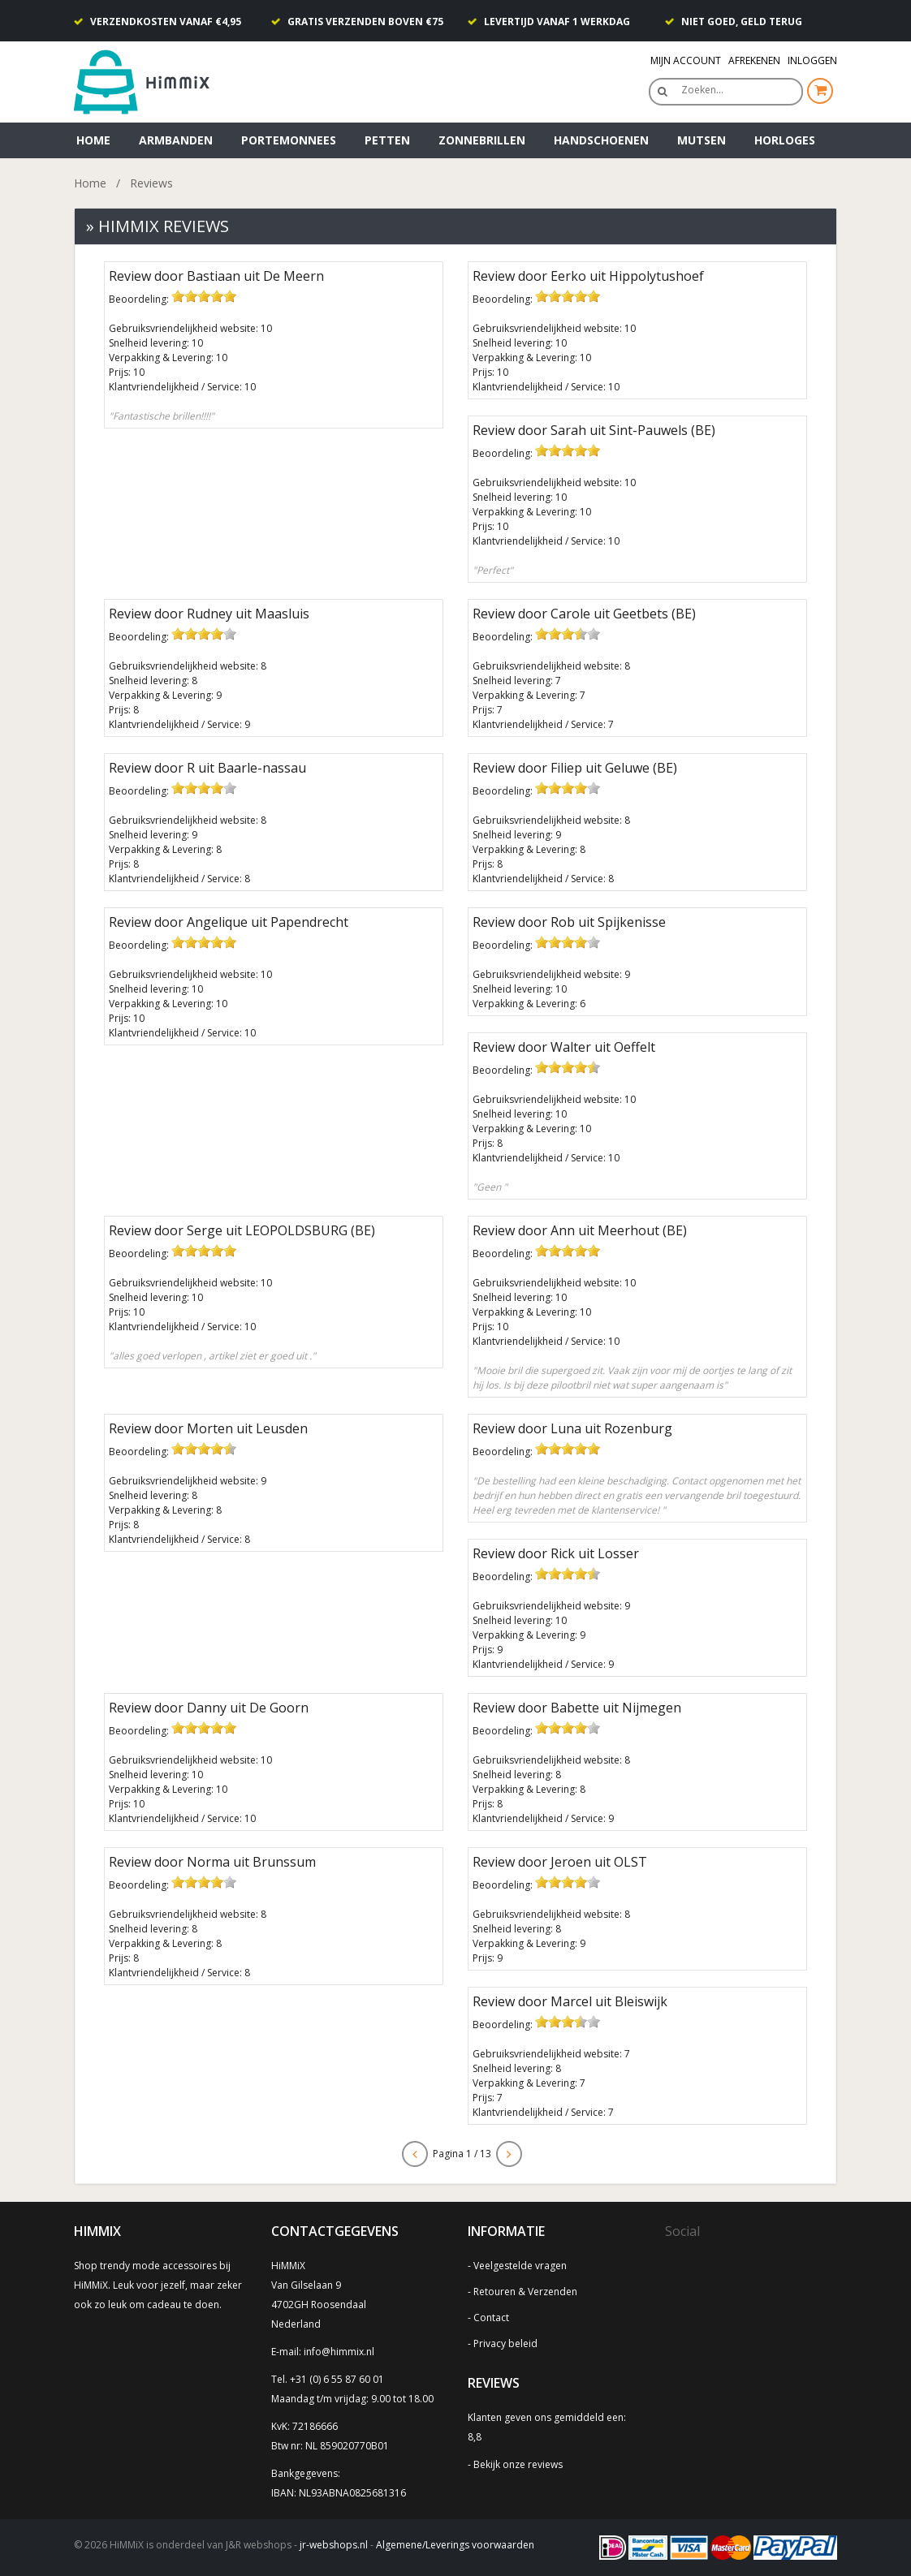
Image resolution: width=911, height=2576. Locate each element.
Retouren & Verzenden (525, 2291)
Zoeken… (702, 90)
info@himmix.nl (339, 2351)
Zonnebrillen (481, 140)
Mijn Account (685, 60)
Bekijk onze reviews (518, 2464)
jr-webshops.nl (334, 2545)
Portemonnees (288, 140)
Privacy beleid (505, 2343)
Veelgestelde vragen (520, 2265)
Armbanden (176, 140)
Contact (491, 2317)
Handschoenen (601, 140)
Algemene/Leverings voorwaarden (455, 2545)
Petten (387, 140)
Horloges (784, 140)
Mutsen (701, 140)
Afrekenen (754, 60)
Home (93, 140)
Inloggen (812, 60)
